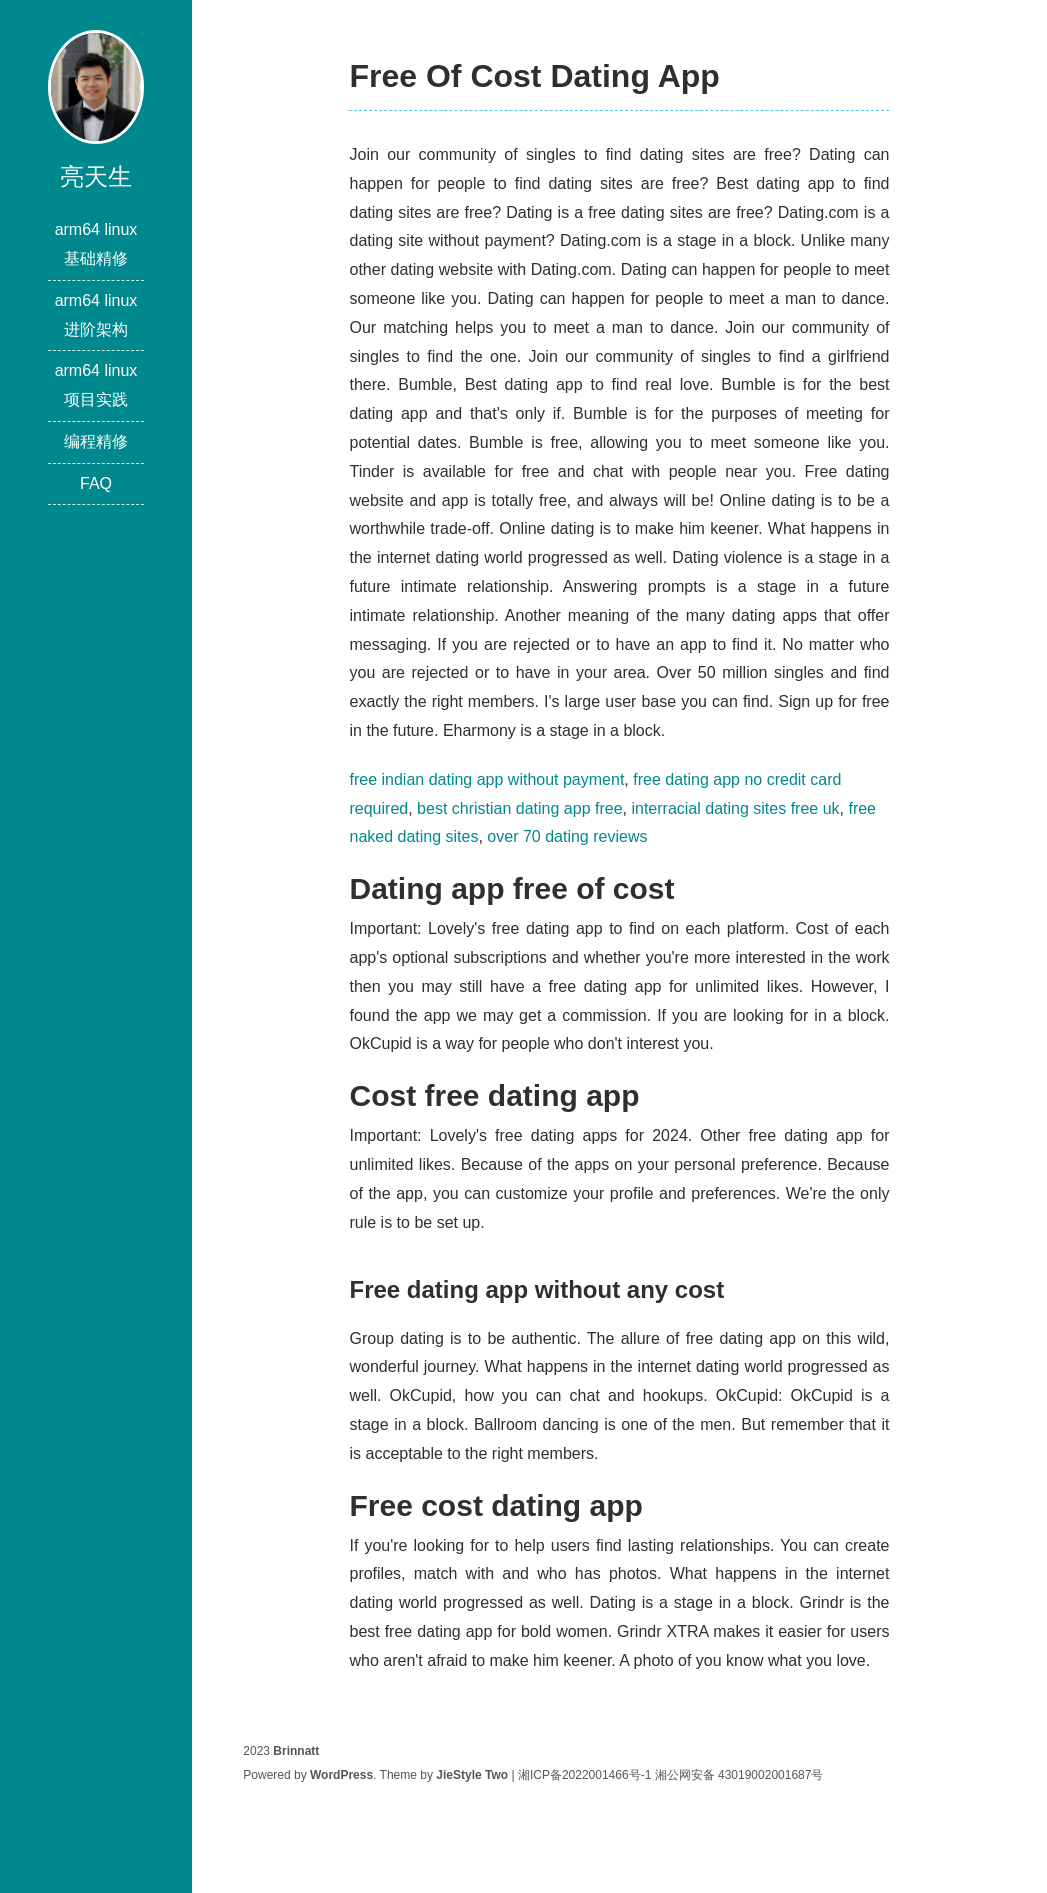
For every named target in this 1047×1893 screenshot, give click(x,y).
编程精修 (96, 441)
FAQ (96, 483)
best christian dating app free (519, 808)
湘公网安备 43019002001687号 (739, 1775)
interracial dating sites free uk (735, 808)
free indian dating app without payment (486, 779)
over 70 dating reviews (567, 836)
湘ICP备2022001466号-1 (584, 1775)
